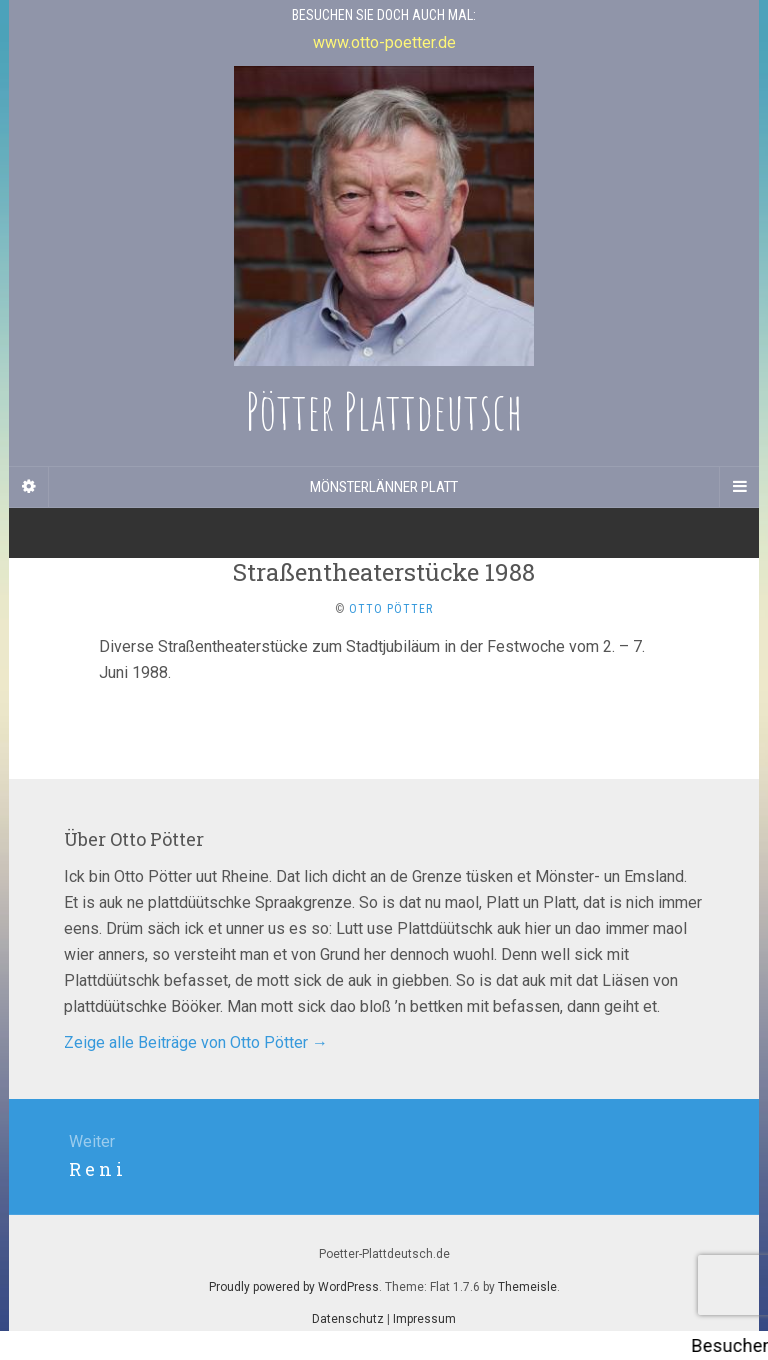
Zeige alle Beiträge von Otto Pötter (196, 1042)
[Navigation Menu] (739, 487)
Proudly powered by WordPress (294, 1287)
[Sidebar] (29, 487)
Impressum (424, 1319)
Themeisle (527, 1287)
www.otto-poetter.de (384, 42)
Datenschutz (348, 1319)
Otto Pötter (391, 609)
